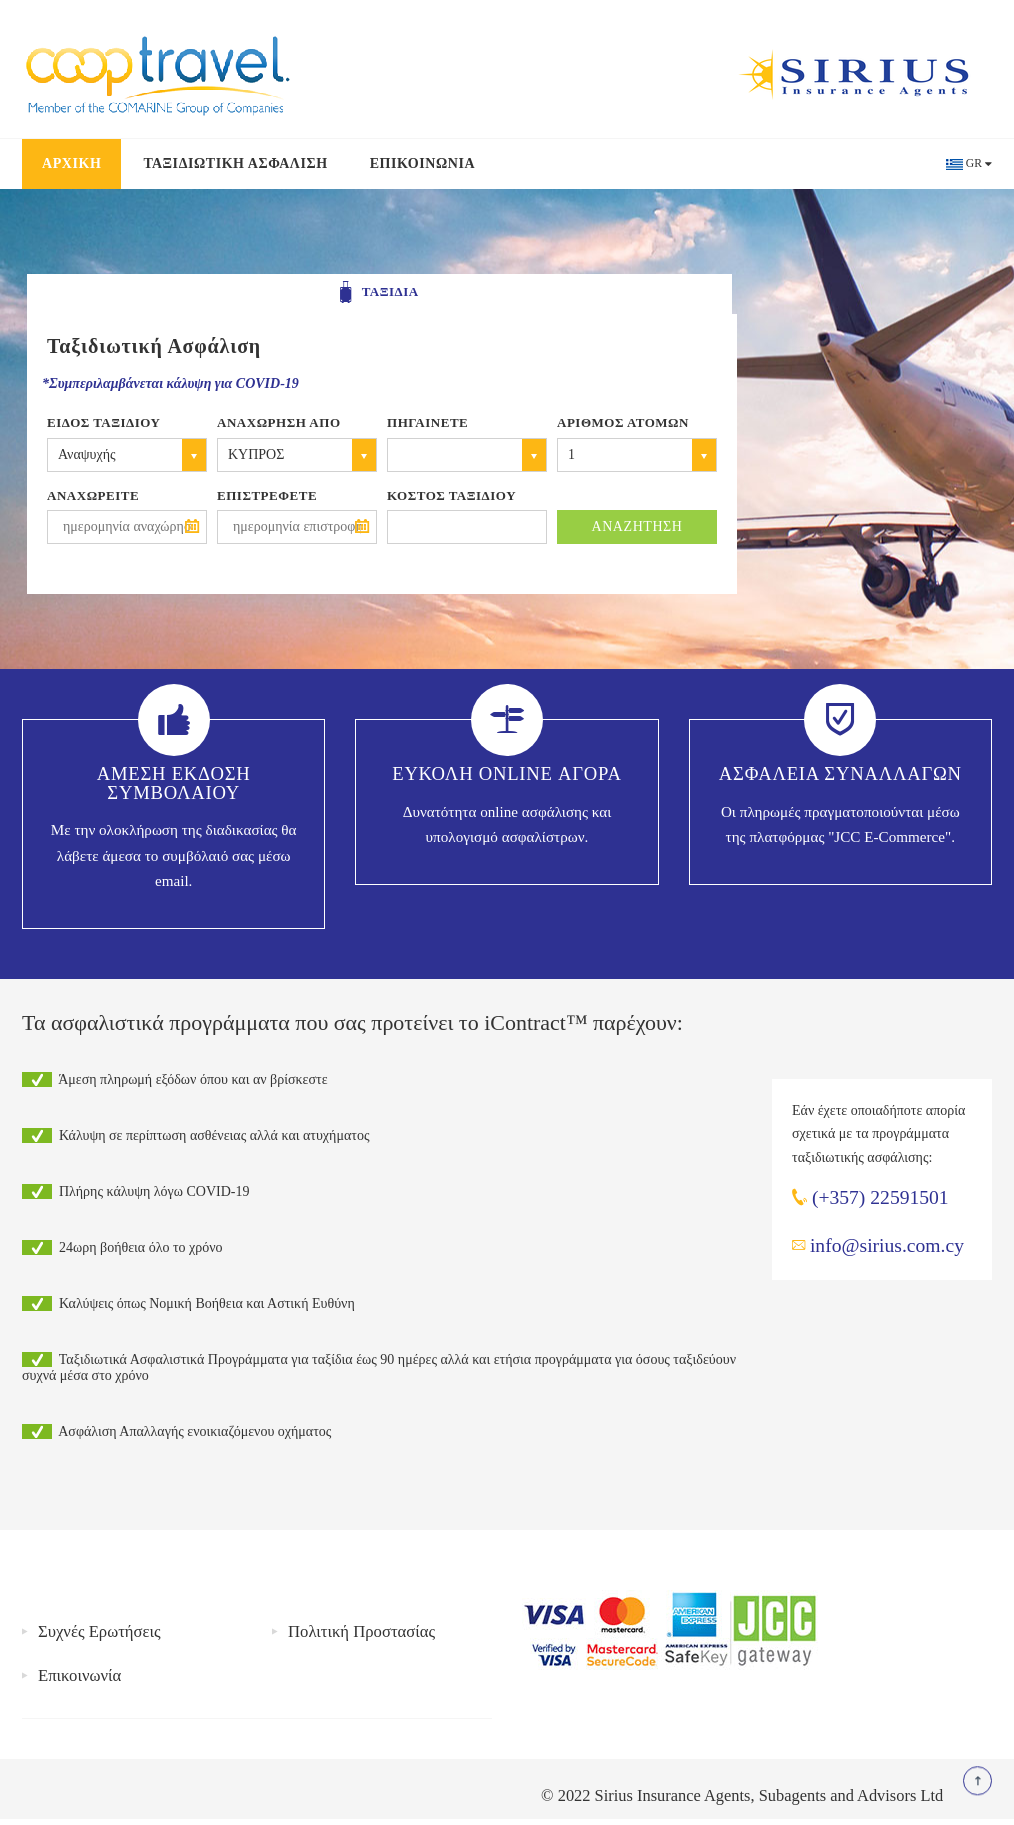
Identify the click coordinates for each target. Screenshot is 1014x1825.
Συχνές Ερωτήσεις (99, 1631)
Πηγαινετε (427, 422)
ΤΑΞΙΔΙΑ (379, 293)
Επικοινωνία (79, 1675)
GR (974, 163)
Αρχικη (71, 163)
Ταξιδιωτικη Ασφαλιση (235, 163)
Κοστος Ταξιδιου (451, 495)
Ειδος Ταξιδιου (104, 422)
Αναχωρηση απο (279, 422)
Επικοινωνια (422, 163)
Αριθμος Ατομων (623, 422)
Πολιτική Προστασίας (361, 1631)
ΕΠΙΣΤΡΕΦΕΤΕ (267, 495)
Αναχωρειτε (93, 495)
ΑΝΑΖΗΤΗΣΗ (637, 526)
